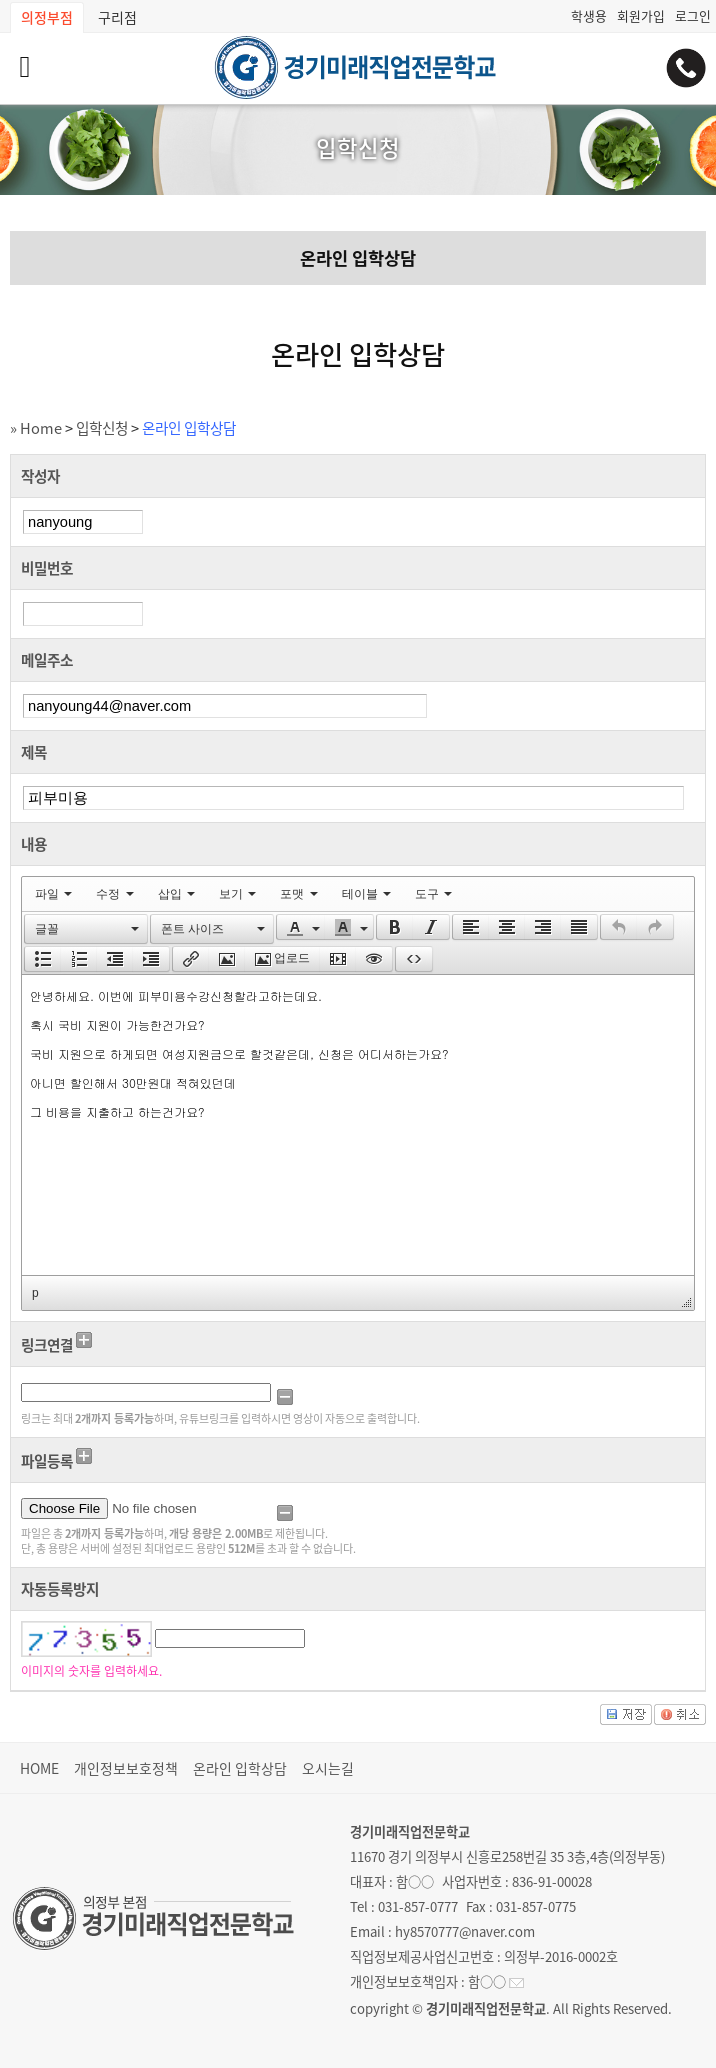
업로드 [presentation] (282, 959)
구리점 (117, 17)
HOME (39, 1768)
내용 (34, 844)
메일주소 (47, 660)
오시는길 (328, 1768)
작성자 (40, 476)
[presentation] (53, 894)
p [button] (35, 1293)
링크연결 (47, 1345)
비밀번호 (47, 568)
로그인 (693, 15)
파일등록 (47, 1461)
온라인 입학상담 (358, 258)
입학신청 (102, 428)
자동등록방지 (60, 1589)
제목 (34, 752)
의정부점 (47, 17)
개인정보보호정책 (126, 1768)
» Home (36, 428)
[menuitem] (53, 894)
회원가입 (641, 15)
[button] (86, 929)
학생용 (589, 15)
